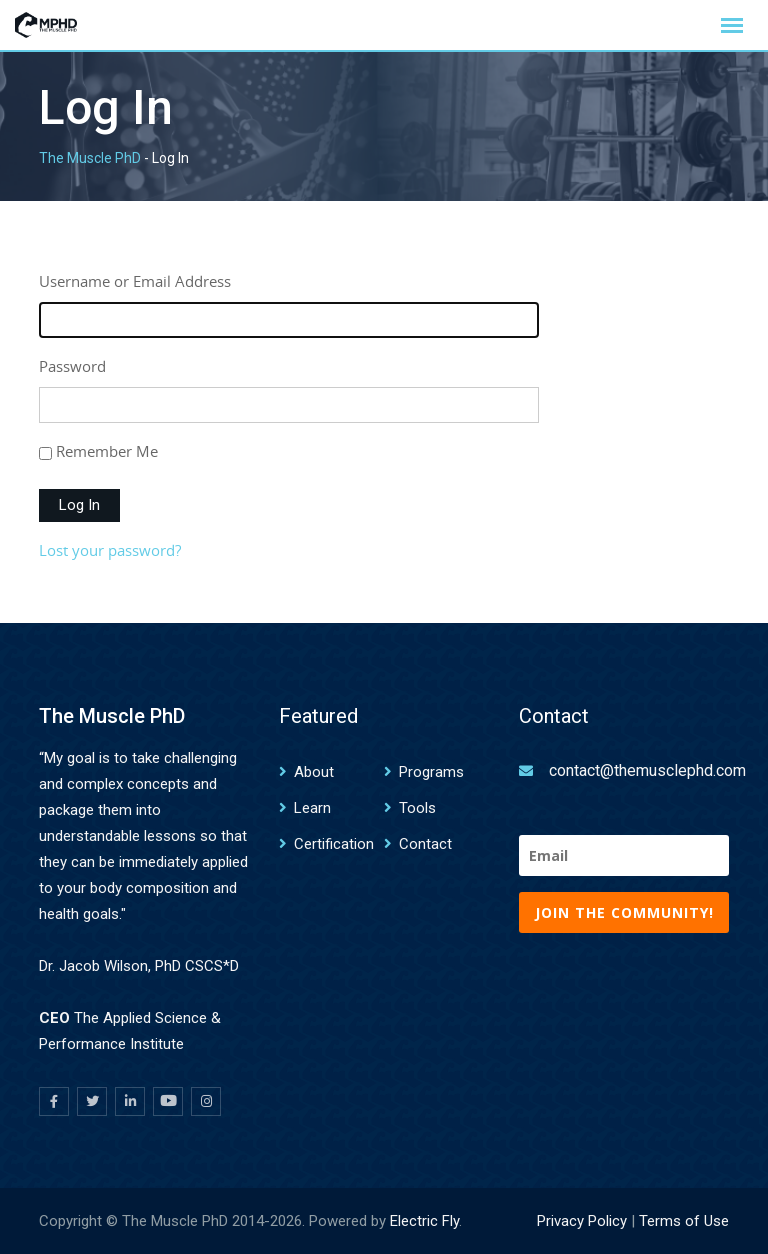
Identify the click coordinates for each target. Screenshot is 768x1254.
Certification (334, 844)
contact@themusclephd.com (647, 770)
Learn (312, 808)
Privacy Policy (582, 1221)
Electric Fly (424, 1221)
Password (72, 366)
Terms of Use (684, 1221)
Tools (417, 808)
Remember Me (107, 451)
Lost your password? (110, 550)
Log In (79, 505)
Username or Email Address (135, 281)
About (314, 772)
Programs (431, 772)
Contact (425, 844)
